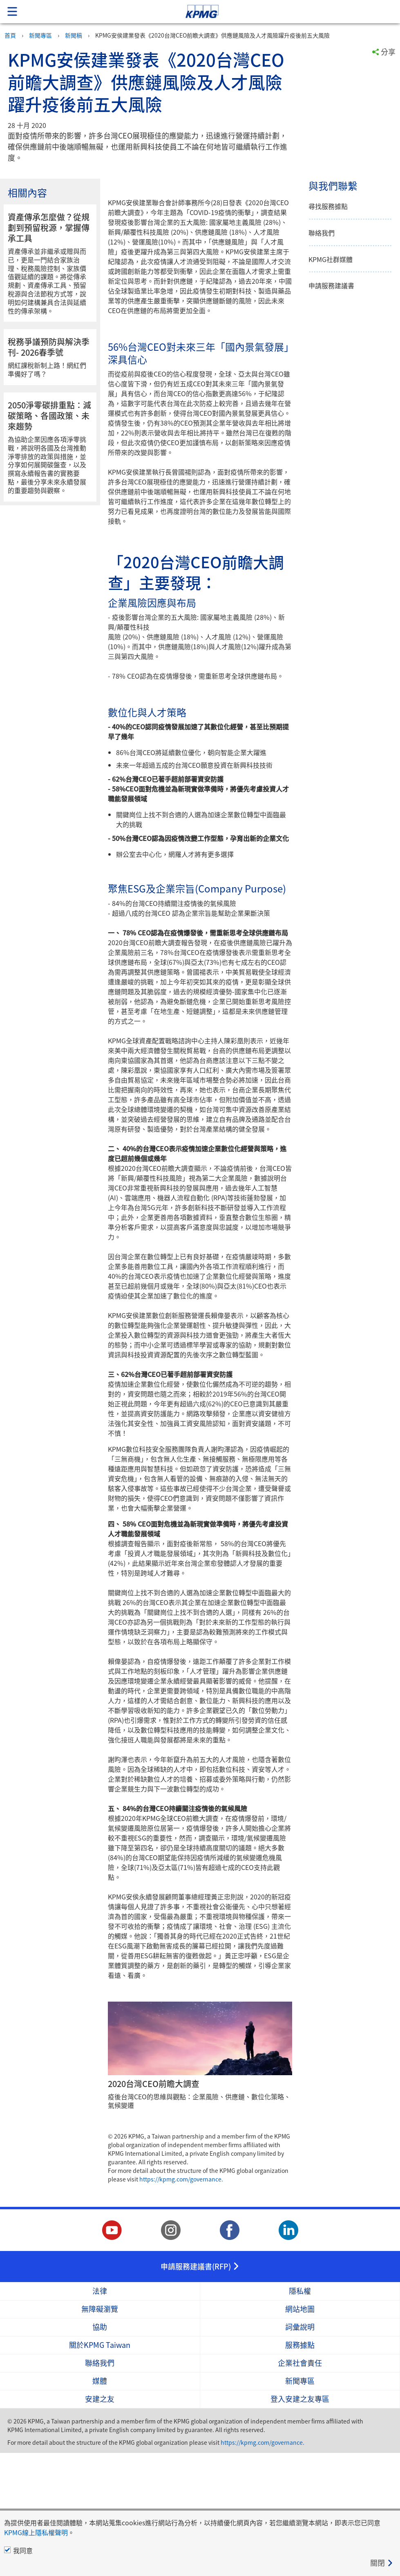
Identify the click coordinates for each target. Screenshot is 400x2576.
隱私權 (300, 2414)
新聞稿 (73, 35)
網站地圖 (300, 2432)
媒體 (99, 2504)
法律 (99, 2414)
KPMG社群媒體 (330, 259)
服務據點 (300, 2468)
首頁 (10, 35)
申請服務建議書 (331, 285)
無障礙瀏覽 (99, 2432)
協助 (99, 2450)
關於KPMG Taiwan (99, 2468)
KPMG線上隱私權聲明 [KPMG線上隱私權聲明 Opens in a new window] (36, 2532)
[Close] (382, 2563)
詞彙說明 (300, 2450)
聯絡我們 (321, 233)
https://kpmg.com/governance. (181, 2302)
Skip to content (281, 11)
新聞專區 (40, 35)
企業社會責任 (300, 2486)
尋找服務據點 (328, 206)
